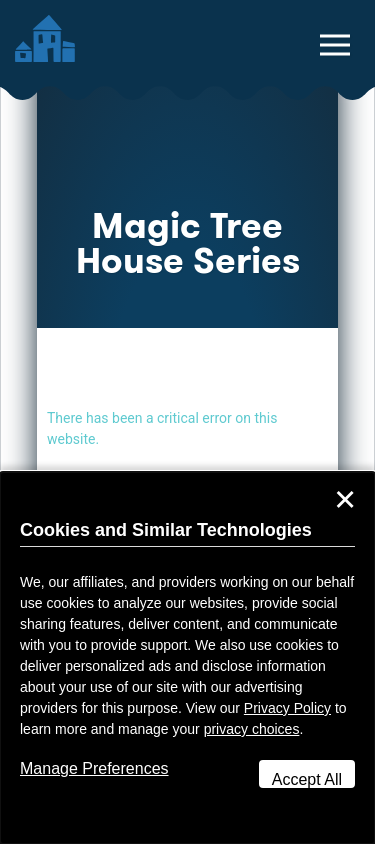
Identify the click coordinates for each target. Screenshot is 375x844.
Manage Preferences (94, 768)
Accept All (307, 779)
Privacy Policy (287, 708)
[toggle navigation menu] (335, 45)
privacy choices (252, 729)
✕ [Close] (345, 500)
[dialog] (187, 658)
